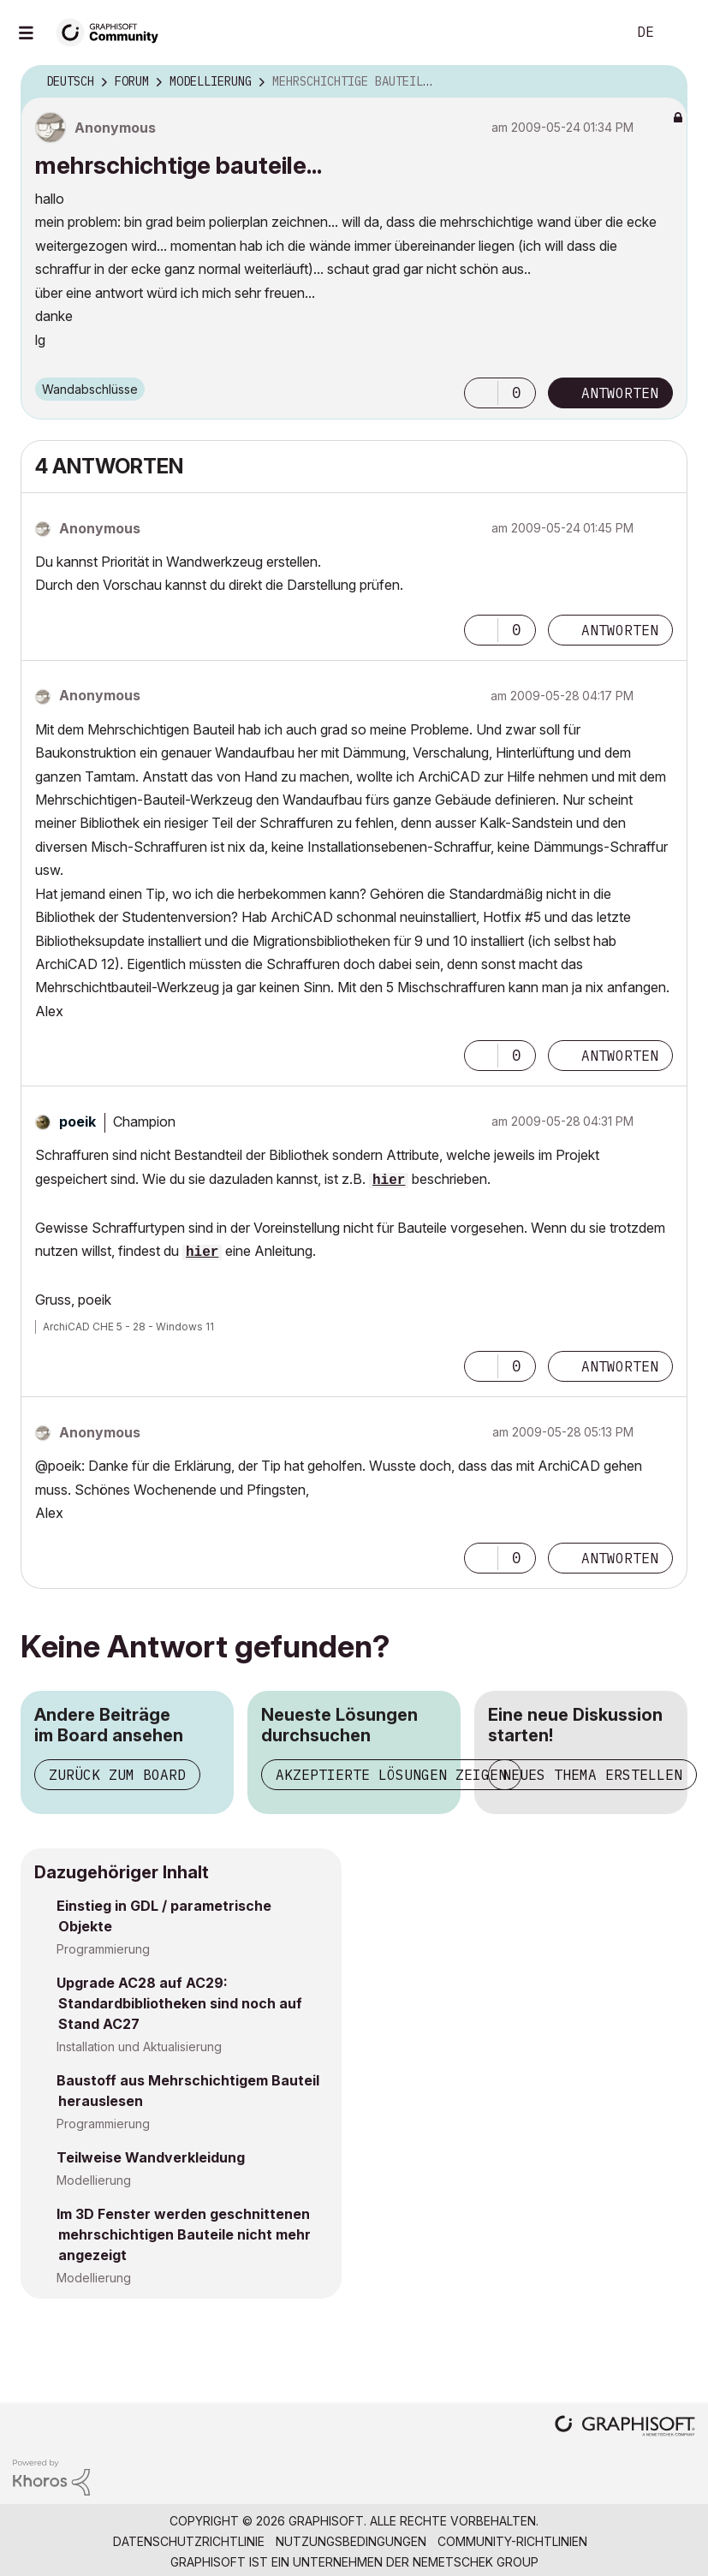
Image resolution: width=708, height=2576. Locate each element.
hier (388, 1180)
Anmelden (680, 32)
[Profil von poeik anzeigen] (77, 1121)
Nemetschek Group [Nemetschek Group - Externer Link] (475, 2562)
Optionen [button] (663, 82)
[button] (481, 393)
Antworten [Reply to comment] (619, 630)
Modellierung (94, 2180)
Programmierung (103, 1949)
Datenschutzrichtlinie (189, 2541)
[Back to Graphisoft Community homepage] (113, 31)
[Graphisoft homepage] (625, 2427)
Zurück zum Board (117, 1774)
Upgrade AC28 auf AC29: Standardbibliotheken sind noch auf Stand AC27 (179, 2003)
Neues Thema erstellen (592, 1774)
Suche (594, 32)
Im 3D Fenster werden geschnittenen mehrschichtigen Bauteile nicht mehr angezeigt (184, 2234)
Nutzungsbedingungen (351, 2541)
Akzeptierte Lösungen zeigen (391, 1774)
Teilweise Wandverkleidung (151, 2157)
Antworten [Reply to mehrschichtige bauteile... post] (619, 393)
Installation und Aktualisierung (139, 2046)
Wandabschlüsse (90, 389)
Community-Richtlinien (512, 2541)
